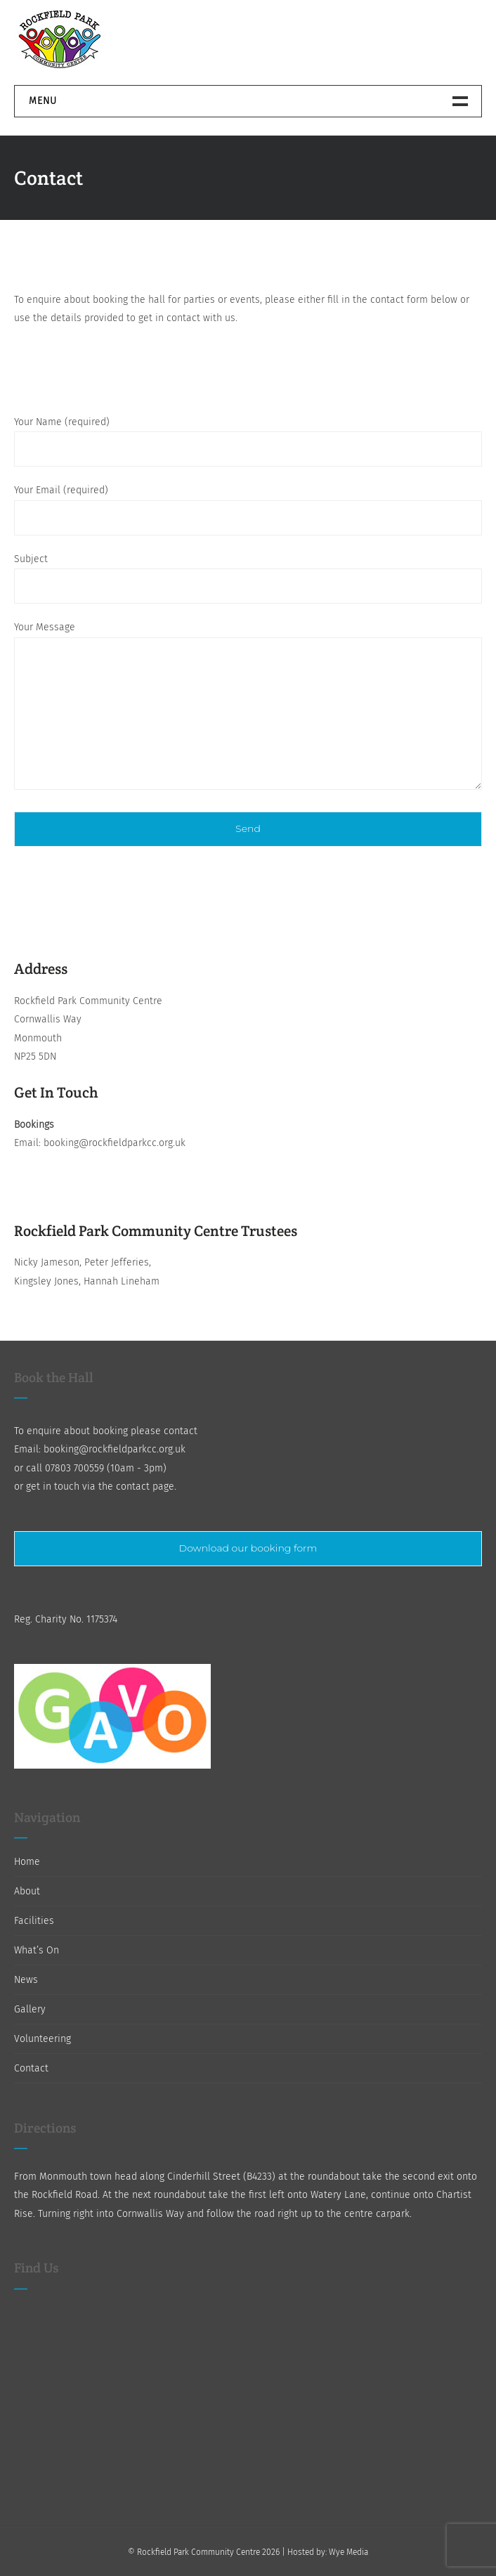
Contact (31, 2068)
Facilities (34, 1921)
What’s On (36, 1950)
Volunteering (42, 2039)
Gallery (30, 2009)
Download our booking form (248, 1548)
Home (27, 1862)
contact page (145, 1486)
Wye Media (348, 2552)
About (27, 1891)
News (26, 1980)
